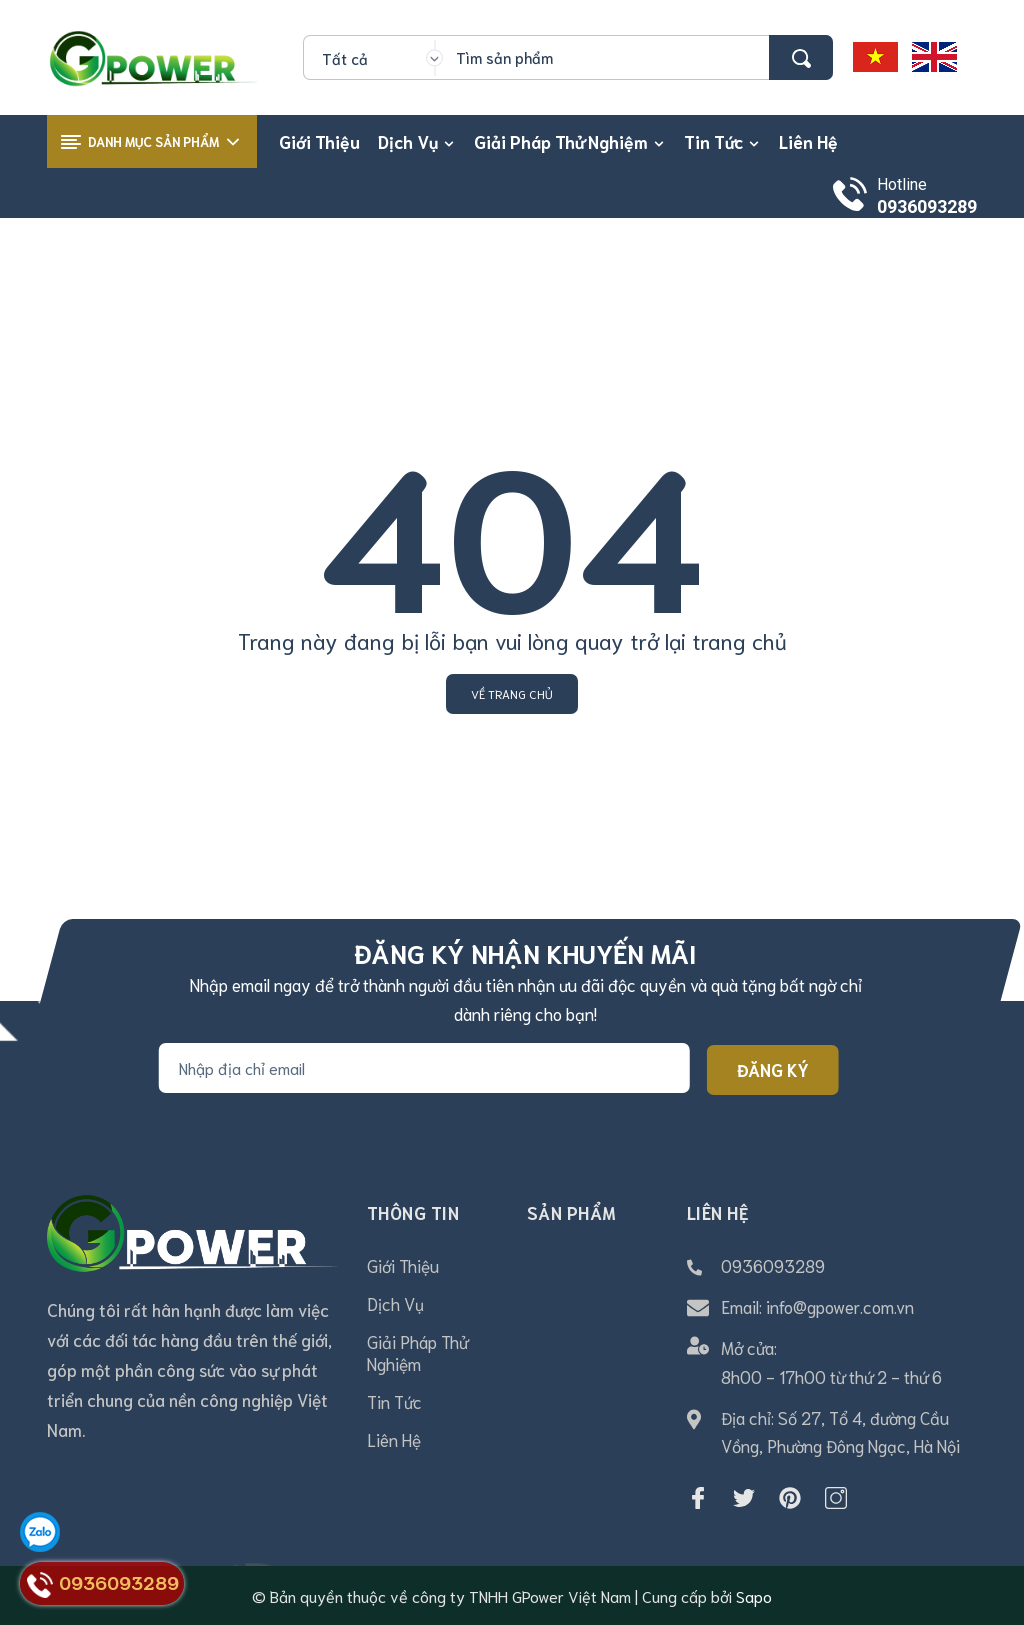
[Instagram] (836, 1498)
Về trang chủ (512, 693)
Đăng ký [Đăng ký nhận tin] (773, 1069)
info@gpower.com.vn (840, 1306)
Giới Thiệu (403, 1265)
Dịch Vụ (395, 1303)
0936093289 (927, 206)
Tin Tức (394, 1401)
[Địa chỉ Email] (424, 1068)
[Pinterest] (790, 1498)
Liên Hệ (394, 1439)
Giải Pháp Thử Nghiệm (417, 1352)
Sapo (754, 1595)
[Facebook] (698, 1498)
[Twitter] (744, 1498)
